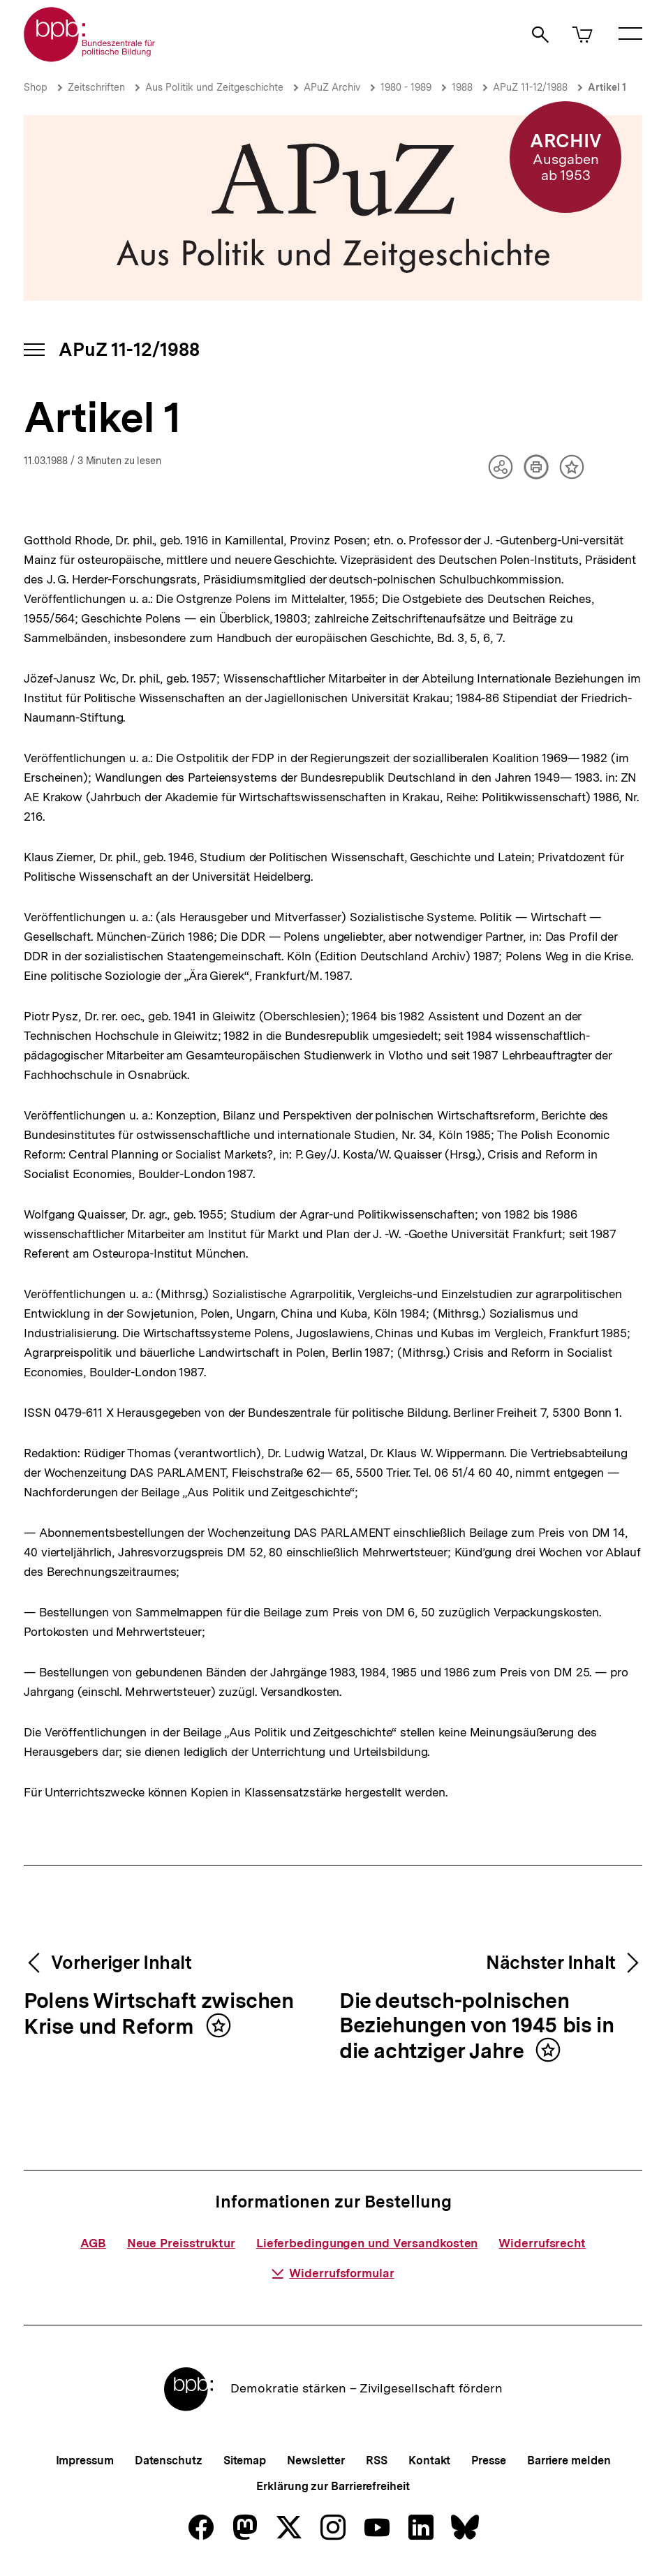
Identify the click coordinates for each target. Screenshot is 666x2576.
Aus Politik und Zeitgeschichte (214, 87)
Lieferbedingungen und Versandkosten (367, 2243)
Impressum (85, 2460)
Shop (35, 87)
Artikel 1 (607, 87)
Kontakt (429, 2460)
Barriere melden (569, 2460)
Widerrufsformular (333, 2273)
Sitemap (244, 2460)
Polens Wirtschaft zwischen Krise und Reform (159, 2014)
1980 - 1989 (405, 87)
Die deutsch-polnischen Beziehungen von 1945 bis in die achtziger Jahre (476, 2027)
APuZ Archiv (332, 87)
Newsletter (316, 2460)
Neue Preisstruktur (181, 2243)
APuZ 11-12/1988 (530, 87)
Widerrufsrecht (542, 2243)
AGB (93, 2243)
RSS (376, 2460)
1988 (462, 87)
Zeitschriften (96, 87)
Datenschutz (168, 2460)
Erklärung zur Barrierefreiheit (332, 2486)
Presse (488, 2460)
